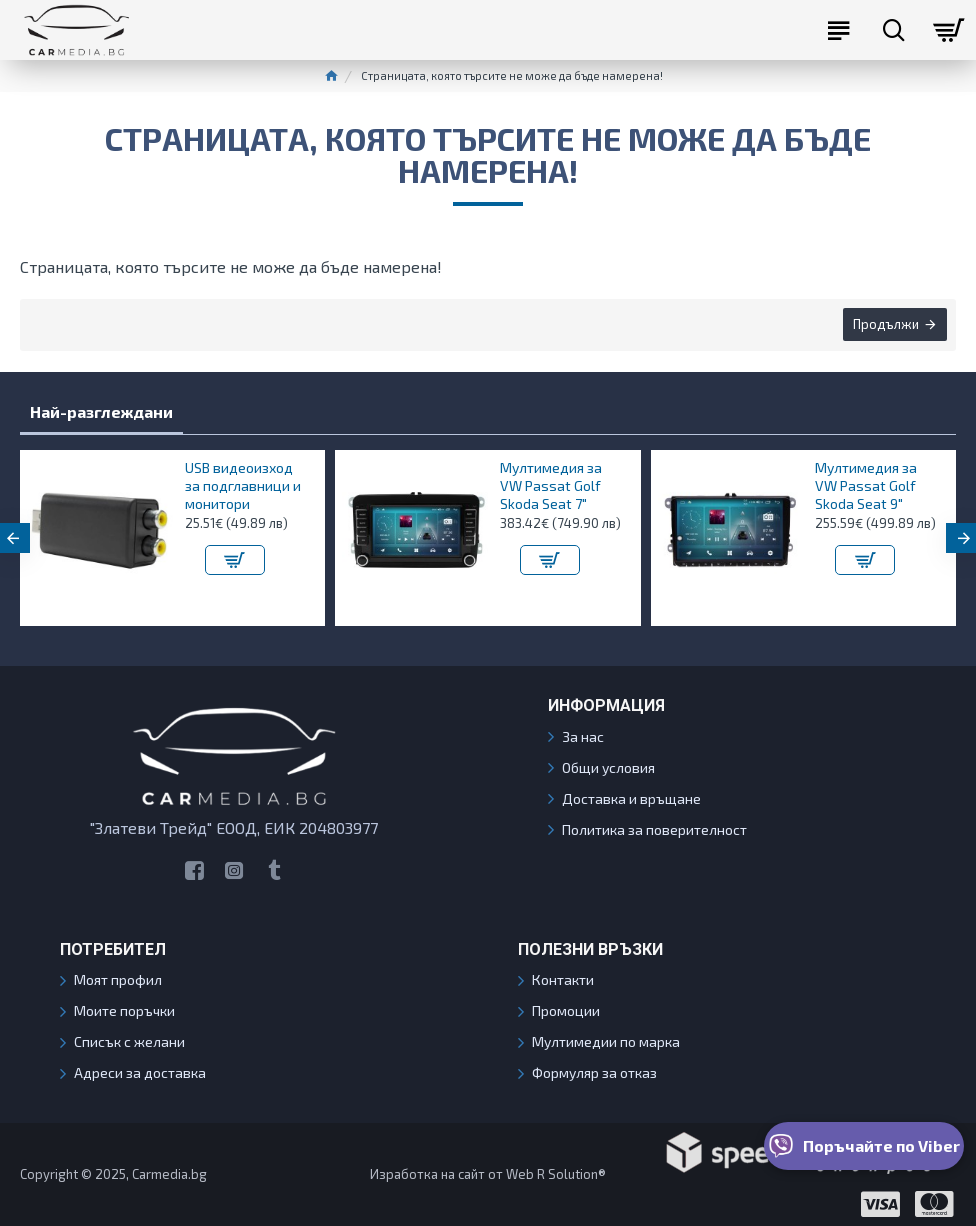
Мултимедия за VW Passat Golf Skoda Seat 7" (551, 485)
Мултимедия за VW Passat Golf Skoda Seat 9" (866, 485)
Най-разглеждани (101, 411)
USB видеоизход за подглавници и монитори (243, 485)
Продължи (885, 325)
